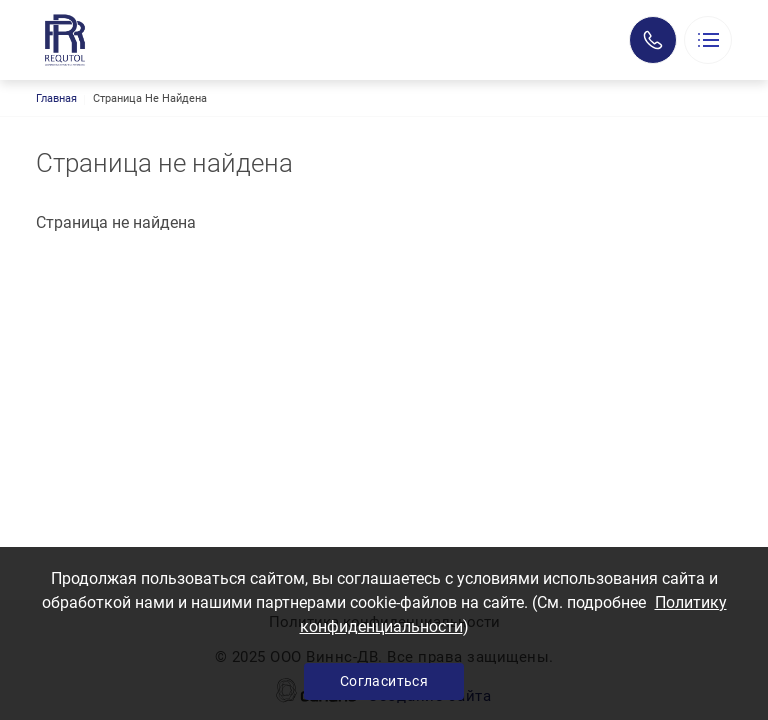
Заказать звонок (653, 40)
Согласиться (384, 681)
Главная (56, 98)
